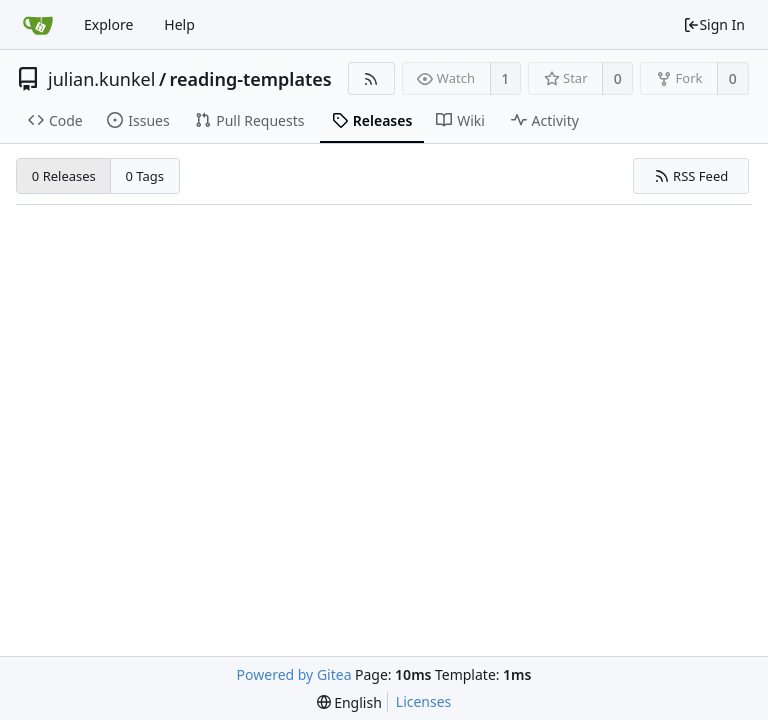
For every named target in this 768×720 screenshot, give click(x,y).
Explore (108, 24)
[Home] (38, 25)
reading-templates (251, 79)
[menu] (349, 702)
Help (179, 24)
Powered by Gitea (294, 674)
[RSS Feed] (371, 78)
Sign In (714, 24)
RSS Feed (691, 176)
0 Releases (64, 176)
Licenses (424, 701)
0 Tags (145, 176)
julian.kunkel (101, 79)
